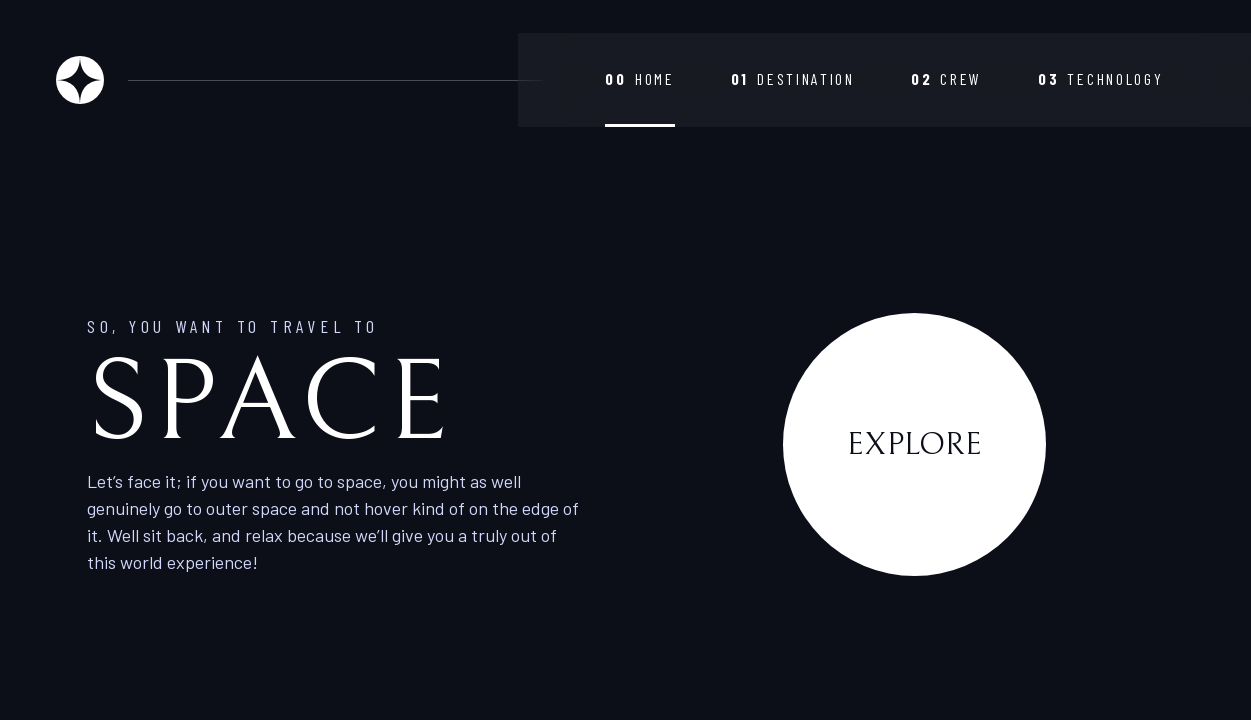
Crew (946, 78)
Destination (793, 78)
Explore (914, 444)
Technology (1100, 78)
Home (639, 78)
